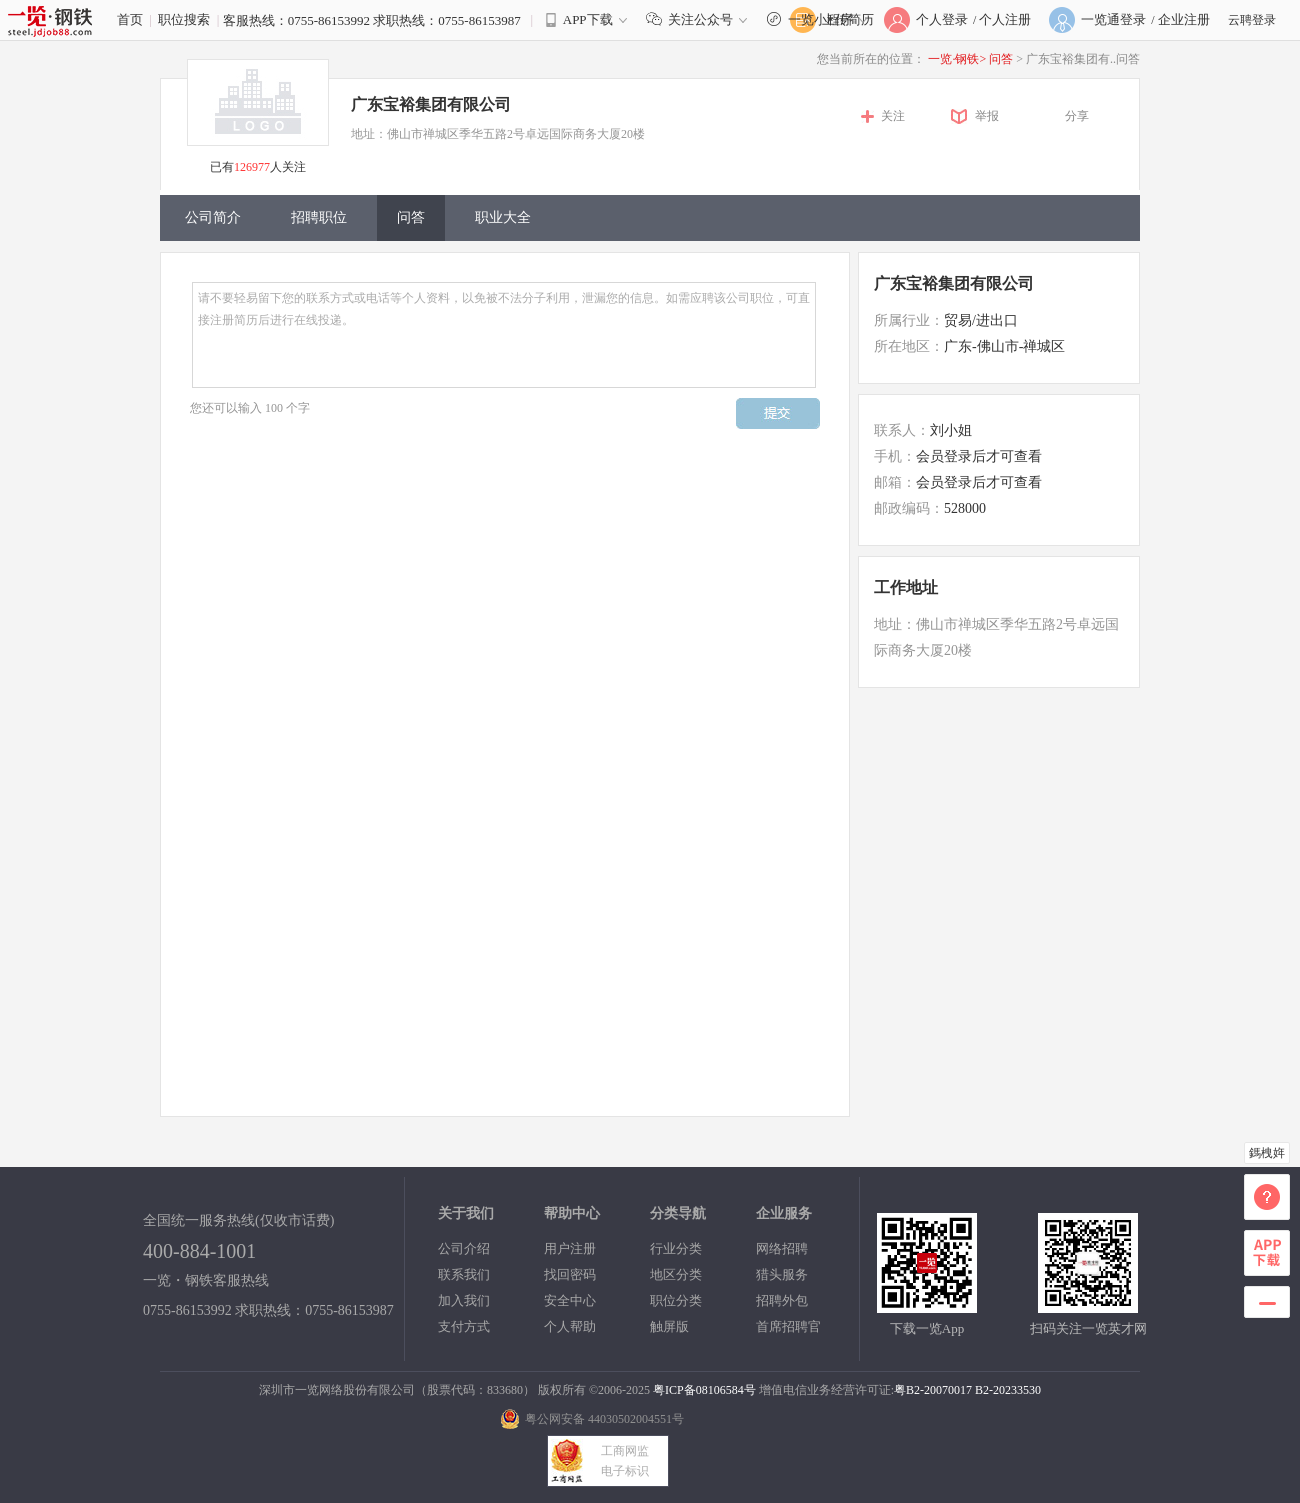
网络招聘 (782, 1248)
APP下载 (588, 19)
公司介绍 (464, 1248)
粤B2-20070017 (933, 1390)
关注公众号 (701, 19)
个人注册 (1005, 19)
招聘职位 (319, 217)
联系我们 (464, 1274)
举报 (987, 116)
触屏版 (669, 1326)
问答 (1002, 59)
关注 (893, 116)
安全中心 (570, 1300)
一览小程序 (819, 19)
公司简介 (213, 217)
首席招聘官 (788, 1326)
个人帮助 (570, 1326)
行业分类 (676, 1248)
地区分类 (676, 1274)
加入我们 (464, 1300)
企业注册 (1184, 19)
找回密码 (570, 1274)
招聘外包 (782, 1300)
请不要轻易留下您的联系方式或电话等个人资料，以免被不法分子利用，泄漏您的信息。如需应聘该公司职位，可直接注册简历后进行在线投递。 (504, 335)
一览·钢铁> (957, 59)
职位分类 (676, 1300)
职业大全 (503, 217)
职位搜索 (184, 19)
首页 (130, 19)
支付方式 (464, 1326)
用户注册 (570, 1248)
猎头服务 (782, 1274)
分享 (1077, 116)
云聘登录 (1252, 20)
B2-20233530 (1008, 1390)
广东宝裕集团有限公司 (431, 104)
